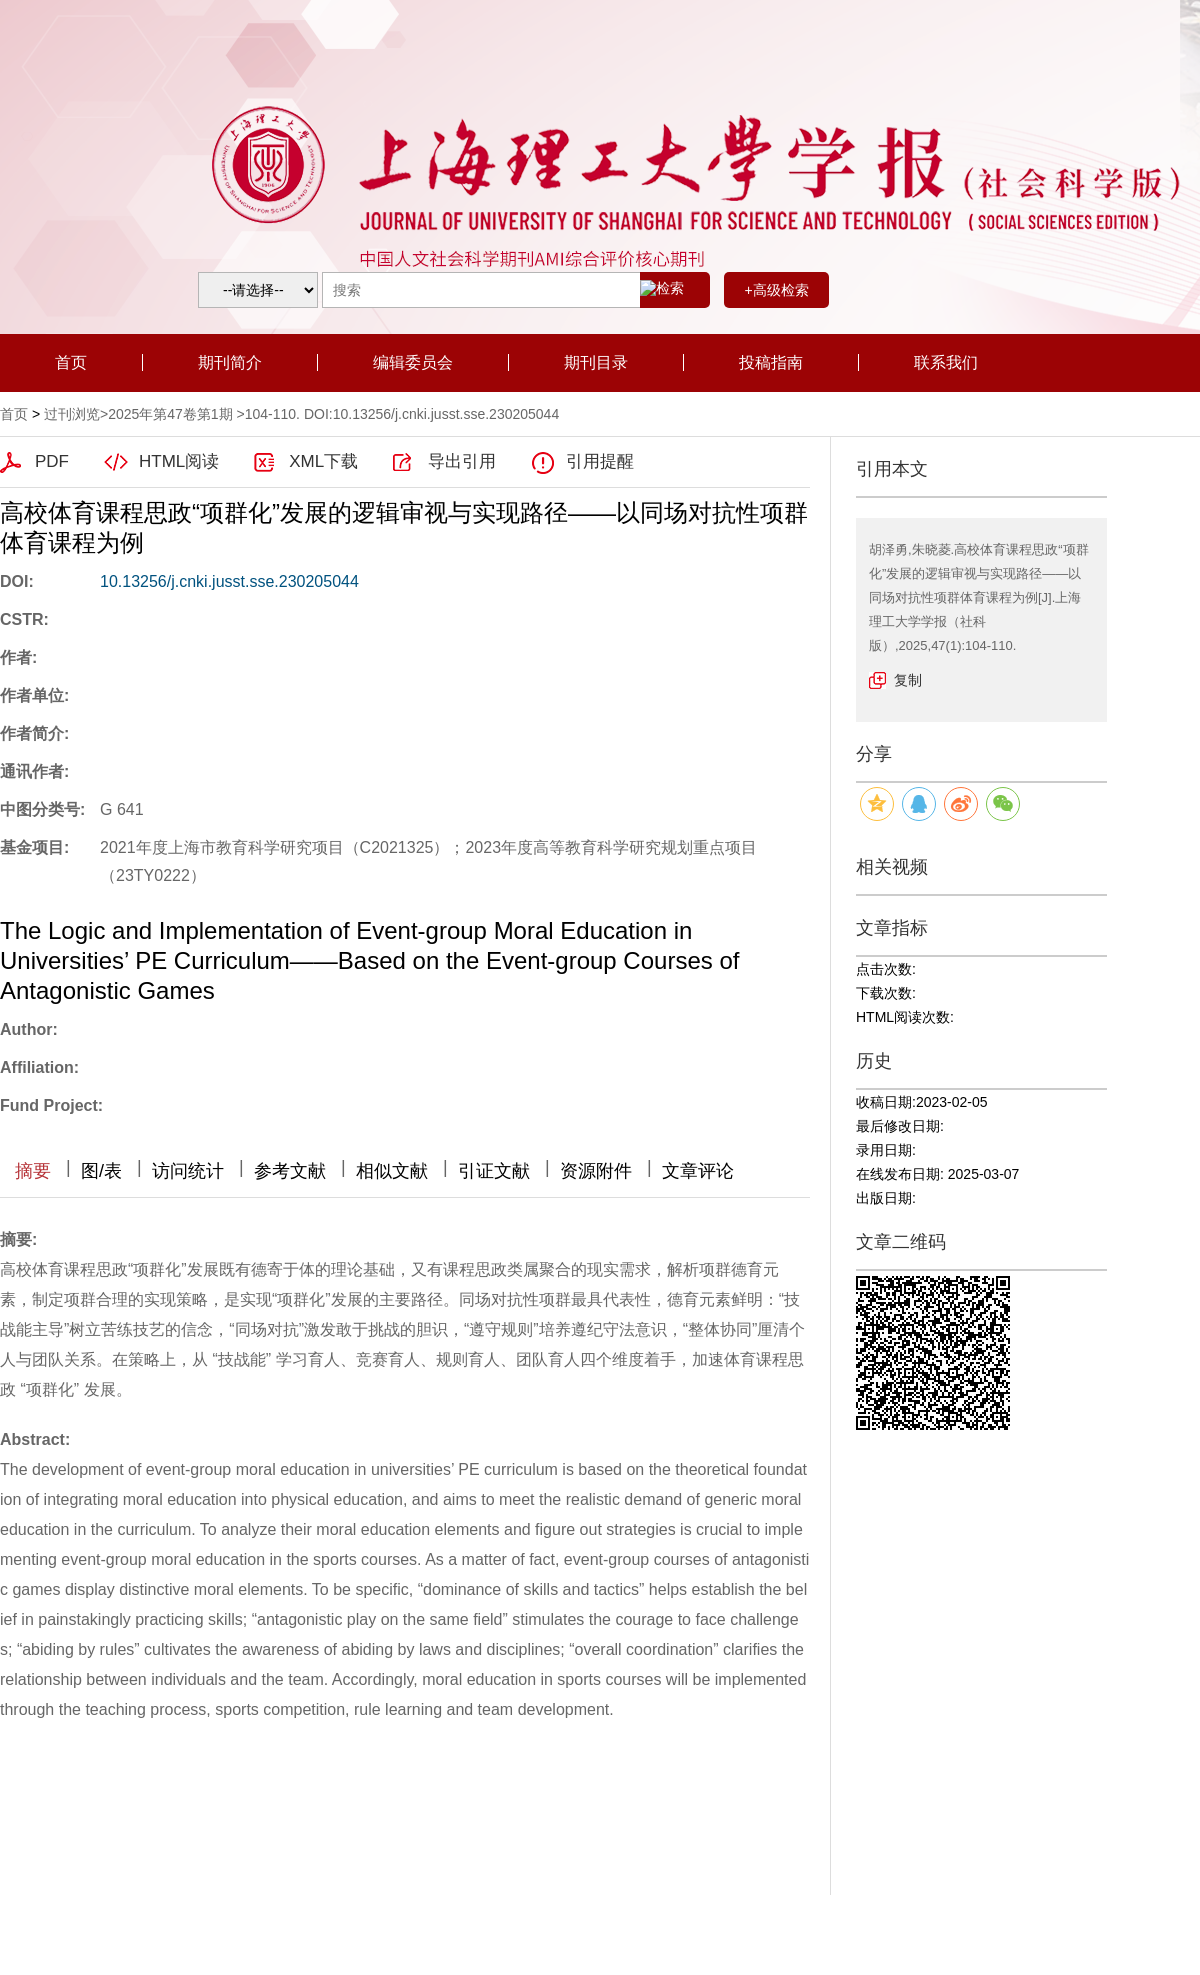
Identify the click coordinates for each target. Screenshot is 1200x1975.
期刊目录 (596, 362)
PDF (52, 461)
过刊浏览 (72, 414)
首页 (71, 362)
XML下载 (323, 461)
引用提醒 (600, 461)
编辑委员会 (413, 362)
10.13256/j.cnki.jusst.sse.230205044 (229, 581)
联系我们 (946, 362)
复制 (908, 680)
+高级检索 (776, 290)
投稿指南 (771, 362)
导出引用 (462, 461)
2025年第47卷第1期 (170, 414)
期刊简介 (230, 362)
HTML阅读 (179, 461)
